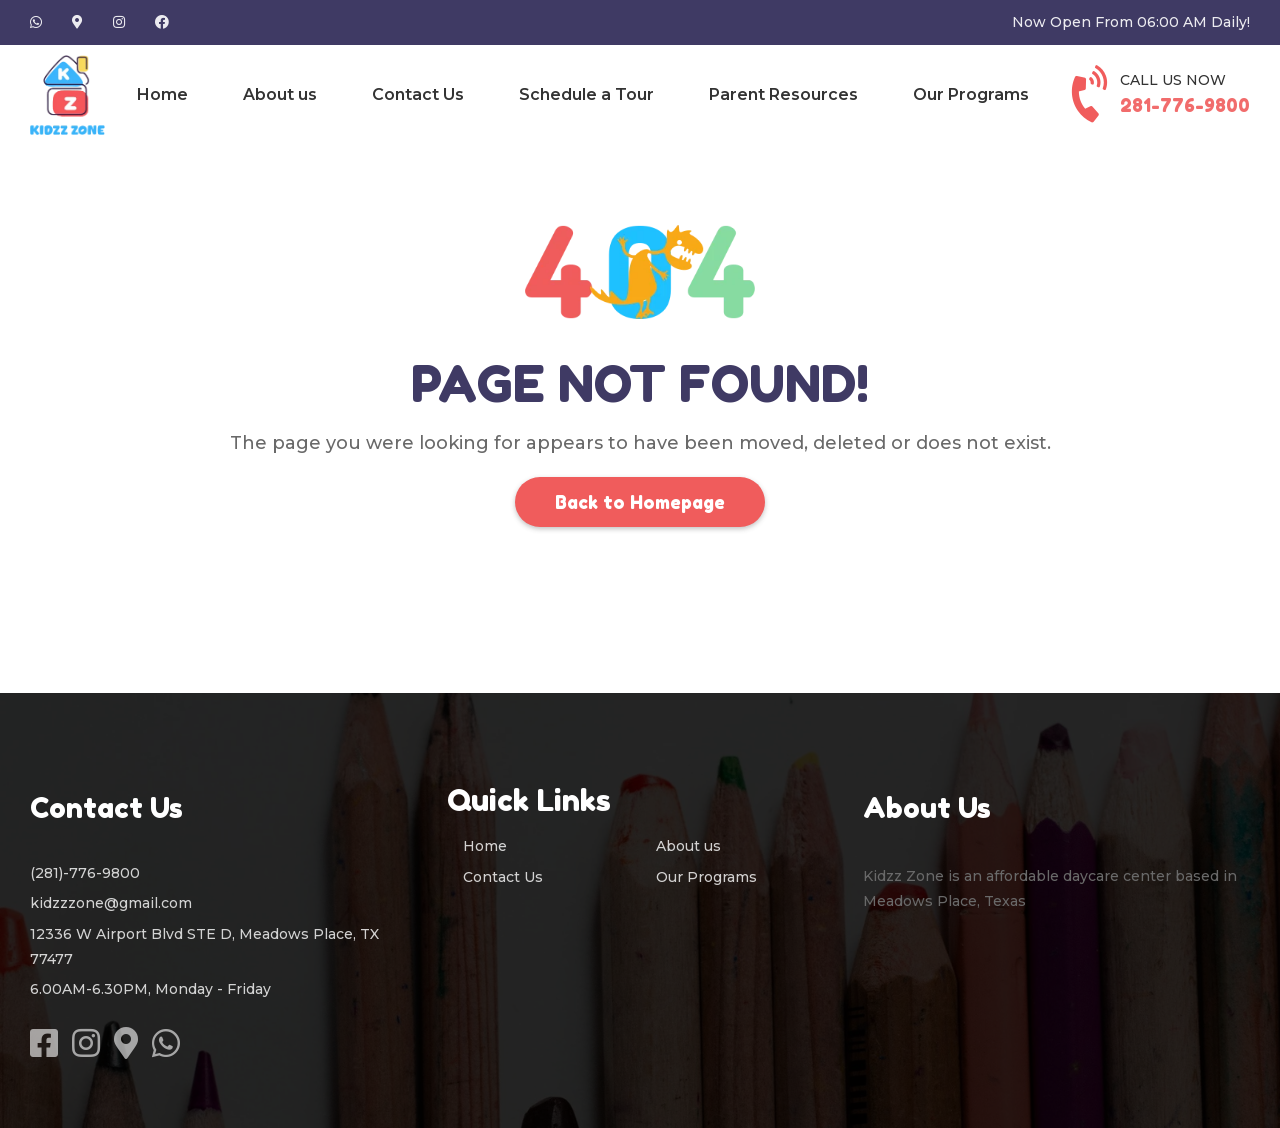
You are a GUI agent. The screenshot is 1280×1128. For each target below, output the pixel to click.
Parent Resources (783, 94)
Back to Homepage (640, 502)
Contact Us (418, 94)
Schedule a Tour (586, 94)
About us (280, 94)
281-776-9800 (1185, 105)
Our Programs (971, 94)
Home (162, 94)
